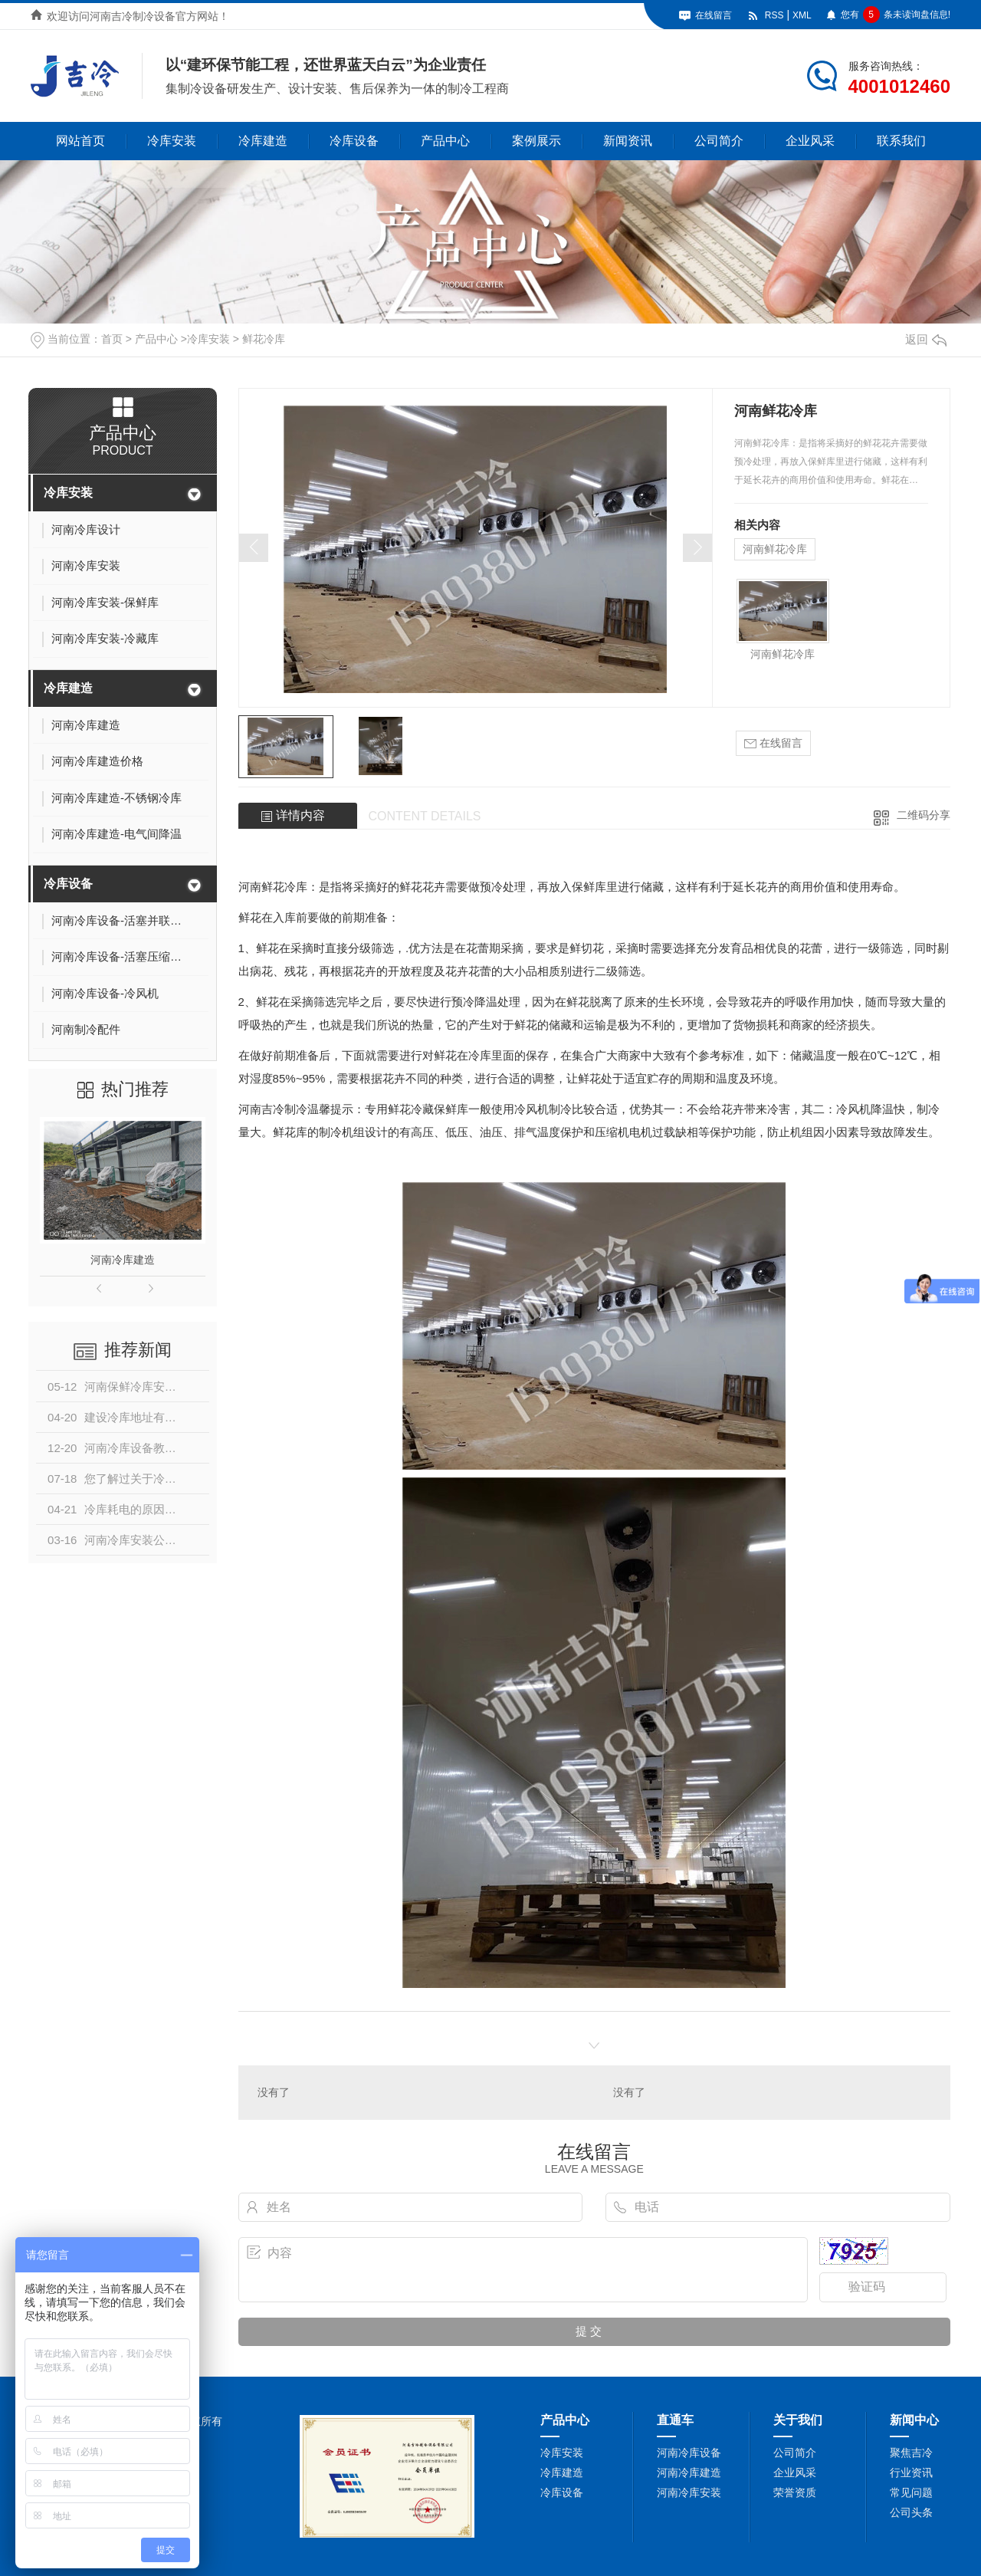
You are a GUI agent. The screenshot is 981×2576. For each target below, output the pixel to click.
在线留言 (713, 15)
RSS (774, 15)
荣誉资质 (794, 2492)
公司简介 (718, 140)
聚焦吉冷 (911, 2452)
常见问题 (911, 2492)
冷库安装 (171, 140)
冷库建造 (262, 140)
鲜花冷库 (263, 339)
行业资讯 (911, 2472)
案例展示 (536, 140)
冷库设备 (354, 140)
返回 (926, 339)
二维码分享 (923, 815)
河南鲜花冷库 (775, 549)
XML (802, 15)
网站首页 (80, 140)
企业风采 (810, 140)
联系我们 (901, 140)
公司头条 (911, 2512)
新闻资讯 (627, 140)
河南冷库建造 (122, 1260)
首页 (112, 339)
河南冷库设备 (689, 2452)
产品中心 (445, 140)
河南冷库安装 (689, 2492)
